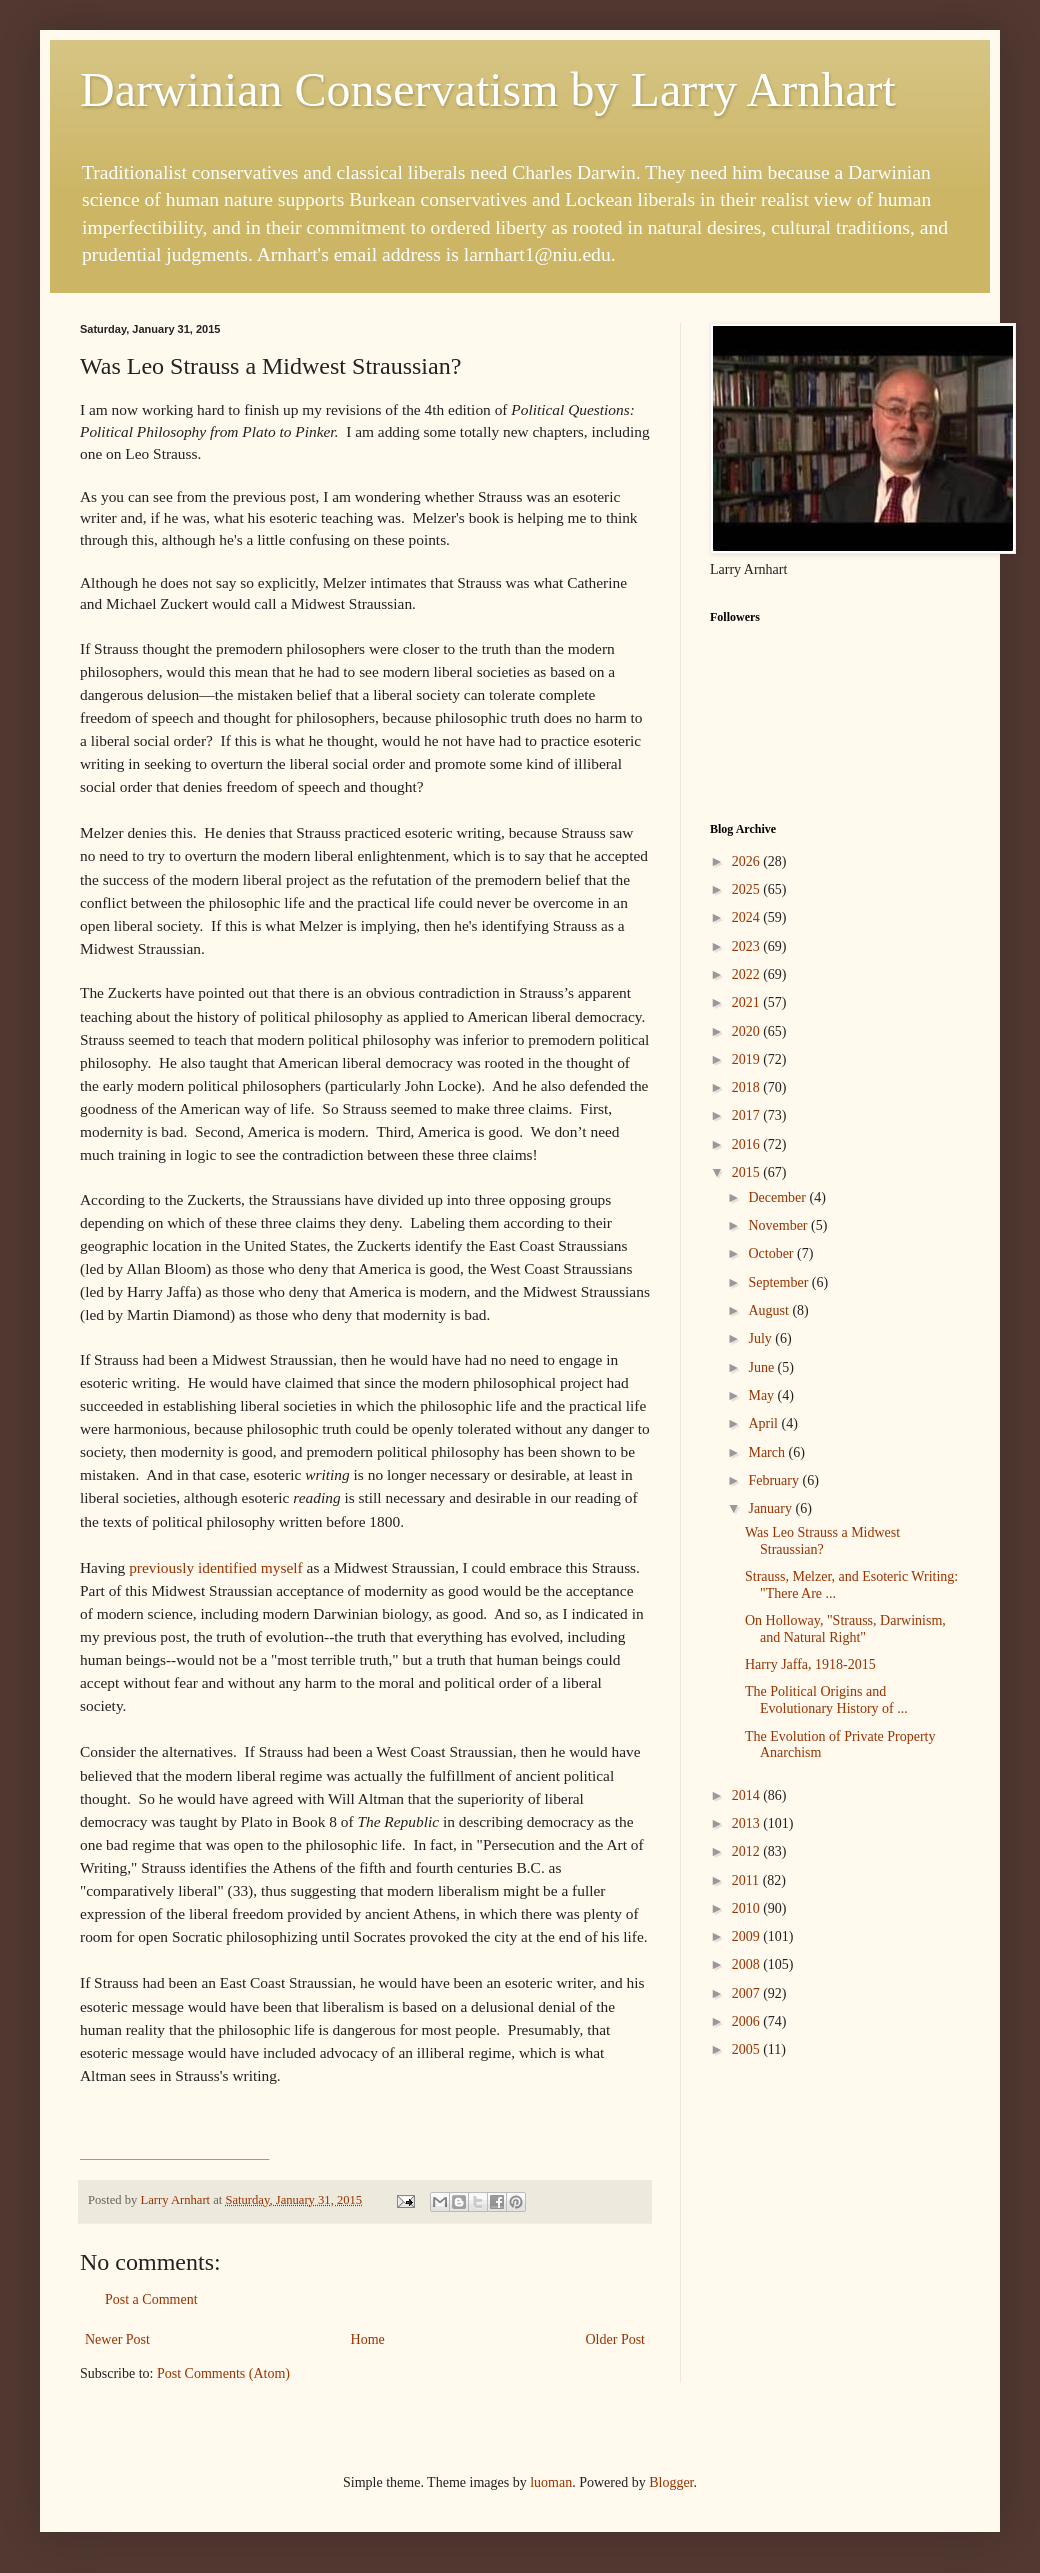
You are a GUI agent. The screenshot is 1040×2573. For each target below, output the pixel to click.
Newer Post (117, 2339)
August (770, 1310)
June (762, 1367)
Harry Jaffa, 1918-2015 (810, 1664)
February (775, 1480)
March (768, 1452)
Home (368, 2339)
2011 (747, 1880)
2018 (748, 1087)
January (771, 1508)
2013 (748, 1823)
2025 (748, 889)
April (764, 1423)
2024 (748, 917)
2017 (748, 1115)
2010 (748, 1908)
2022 (748, 974)
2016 (748, 1144)
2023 (748, 946)
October (772, 1253)
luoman (551, 2482)
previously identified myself (216, 1567)
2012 (748, 1851)
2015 (748, 1172)
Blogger (671, 2482)
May (762, 1395)
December (778, 1197)
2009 (748, 1936)
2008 (748, 1964)
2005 (748, 2049)
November (779, 1225)
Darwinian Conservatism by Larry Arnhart (488, 89)
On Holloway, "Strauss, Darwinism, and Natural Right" (845, 1629)
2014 (748, 1795)
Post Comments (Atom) (223, 2373)
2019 (748, 1059)
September (779, 1282)
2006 (748, 2021)
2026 (748, 861)
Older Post (616, 2339)
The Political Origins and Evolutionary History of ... (826, 1700)
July (761, 1338)
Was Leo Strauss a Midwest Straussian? (822, 1541)
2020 (748, 1031)
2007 (748, 1993)
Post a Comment (151, 2299)
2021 (748, 1002)
